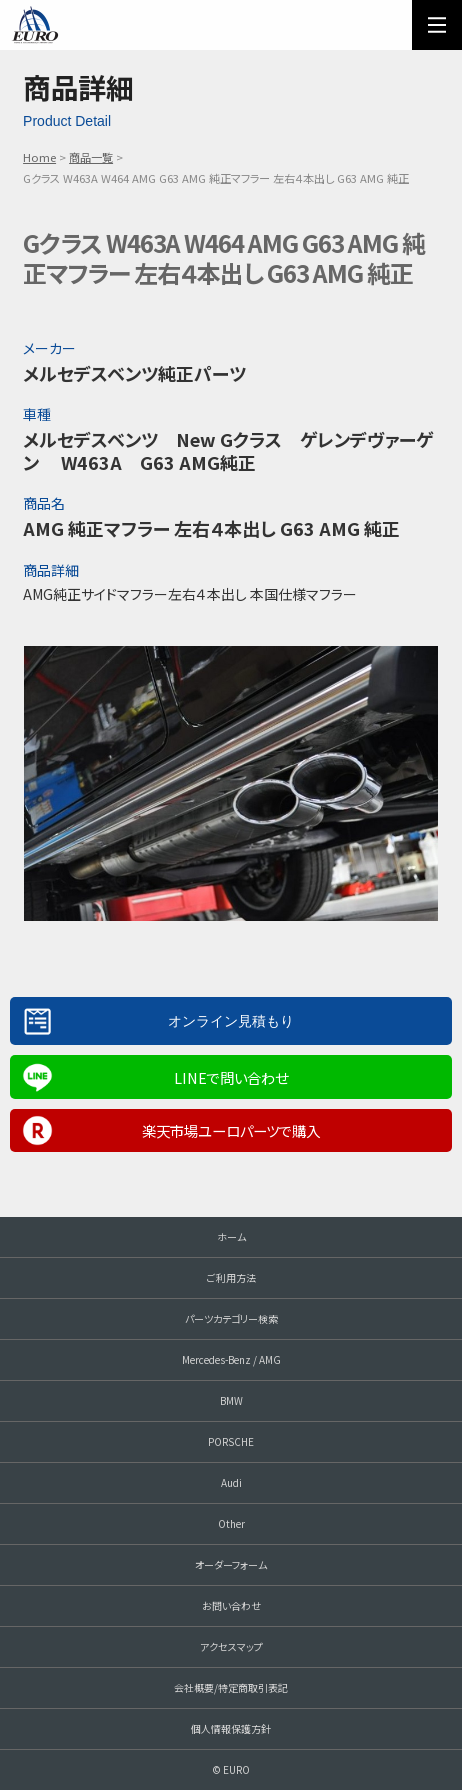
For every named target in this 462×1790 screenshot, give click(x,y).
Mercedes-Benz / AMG (231, 1359)
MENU (437, 25)
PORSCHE (231, 1441)
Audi (231, 1482)
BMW (231, 1400)
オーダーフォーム (231, 1564)
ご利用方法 (231, 1277)
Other (231, 1523)
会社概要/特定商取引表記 (231, 1687)
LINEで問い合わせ (231, 1077)
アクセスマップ (231, 1646)
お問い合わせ (231, 1605)
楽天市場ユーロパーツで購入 (231, 1130)
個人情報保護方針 (231, 1728)
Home (39, 157)
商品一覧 (91, 157)
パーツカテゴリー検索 (231, 1318)
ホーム (231, 1236)
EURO (35, 25)
